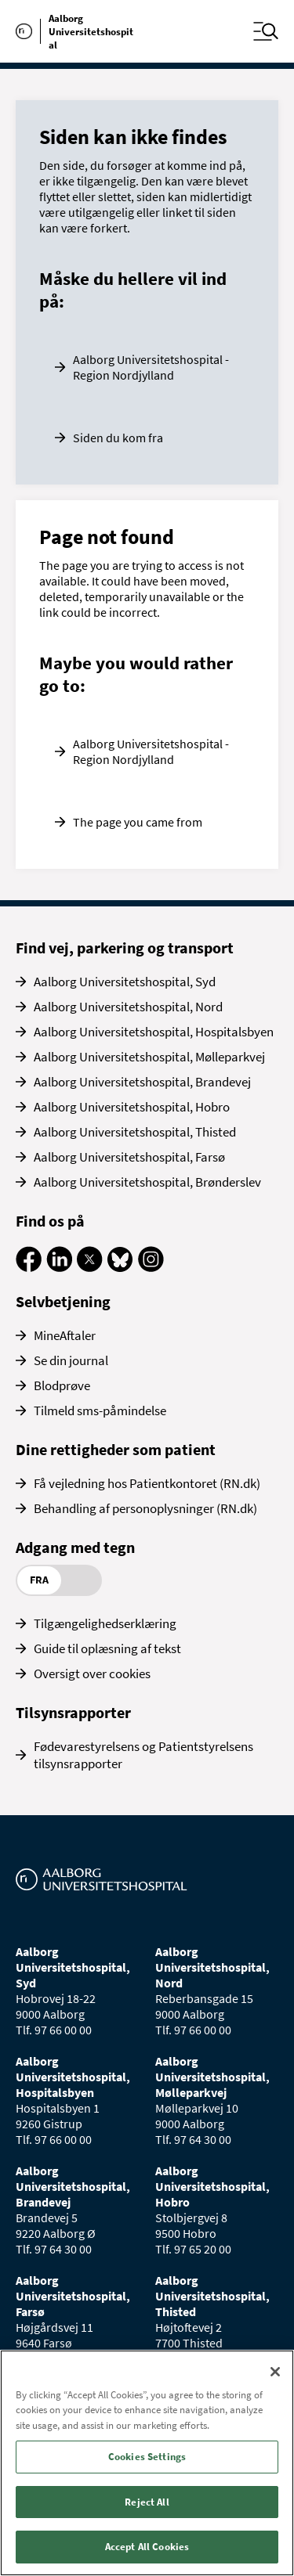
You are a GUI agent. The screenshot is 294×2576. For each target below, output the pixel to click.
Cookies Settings (147, 2456)
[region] (147, 2463)
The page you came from (137, 822)
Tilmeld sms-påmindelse (100, 1410)
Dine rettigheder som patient (116, 1449)
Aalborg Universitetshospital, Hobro (132, 1106)
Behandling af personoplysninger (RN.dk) (145, 1508)
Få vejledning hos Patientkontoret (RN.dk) (147, 1483)
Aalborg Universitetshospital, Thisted (135, 1131)
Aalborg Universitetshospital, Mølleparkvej (149, 1056)
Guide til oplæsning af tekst (107, 1648)
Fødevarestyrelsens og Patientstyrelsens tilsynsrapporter (143, 1755)
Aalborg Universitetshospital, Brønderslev (147, 1182)
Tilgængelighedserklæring (105, 1623)
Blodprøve (62, 1385)
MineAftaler (65, 1335)
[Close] (275, 2371)
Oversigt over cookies (92, 1673)
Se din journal (71, 1360)
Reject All (147, 2502)
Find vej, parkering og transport (125, 947)
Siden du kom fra (118, 437)
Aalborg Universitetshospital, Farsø (129, 1157)
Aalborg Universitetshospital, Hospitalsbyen (154, 1031)
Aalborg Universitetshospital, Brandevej (142, 1081)
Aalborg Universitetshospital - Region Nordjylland (151, 367)
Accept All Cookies (147, 2546)
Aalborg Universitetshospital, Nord (128, 1006)
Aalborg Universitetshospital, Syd (125, 981)
